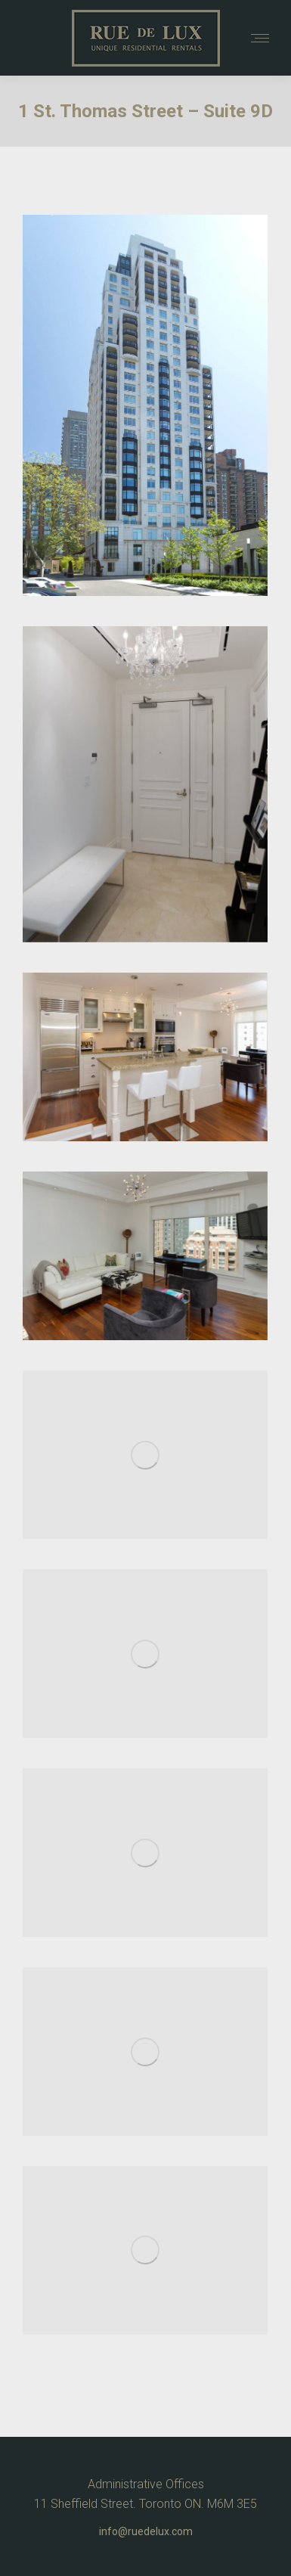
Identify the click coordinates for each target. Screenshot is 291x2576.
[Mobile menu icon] (260, 38)
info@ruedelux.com (146, 2531)
